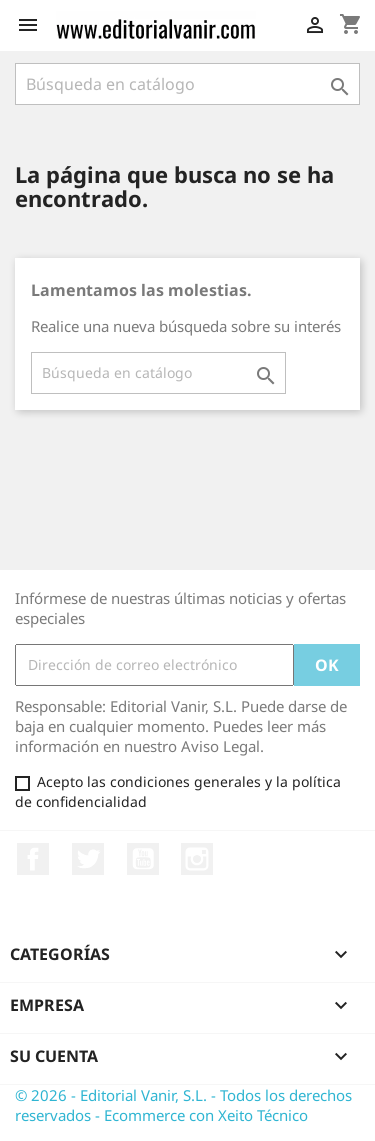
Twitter (88, 859)
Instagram (197, 859)
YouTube (143, 859)
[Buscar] (187, 84)
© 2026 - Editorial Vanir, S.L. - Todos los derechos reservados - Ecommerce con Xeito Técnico (183, 1105)
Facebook (33, 859)
